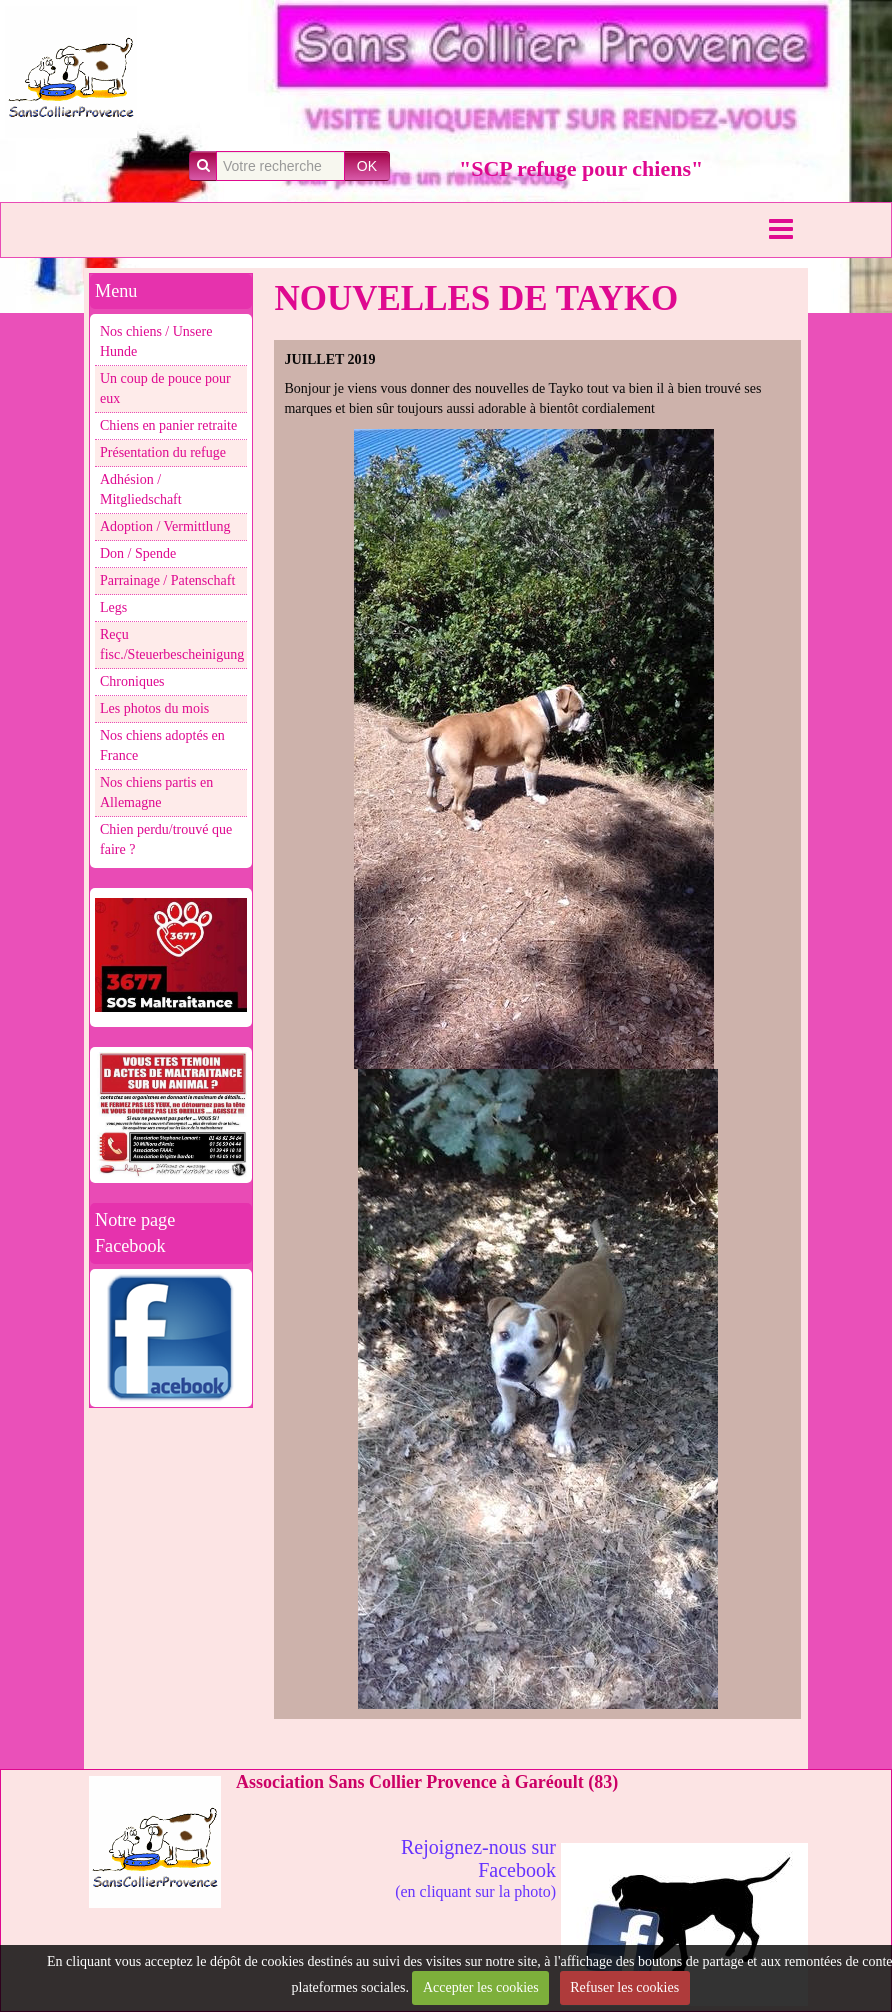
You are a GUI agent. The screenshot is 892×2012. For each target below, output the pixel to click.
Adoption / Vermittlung (165, 526)
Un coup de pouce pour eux (165, 388)
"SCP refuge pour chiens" (581, 168)
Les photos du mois (154, 708)
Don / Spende (138, 553)
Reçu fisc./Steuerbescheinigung (172, 644)
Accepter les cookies (481, 1987)
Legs (113, 607)
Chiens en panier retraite (168, 425)
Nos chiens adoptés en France (162, 745)
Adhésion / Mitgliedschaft (141, 489)
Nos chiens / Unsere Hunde (156, 341)
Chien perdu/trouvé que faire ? (166, 839)
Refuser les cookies (624, 1987)
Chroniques (132, 681)
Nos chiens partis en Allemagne (156, 792)
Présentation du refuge (163, 452)
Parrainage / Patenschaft (167, 580)
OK (367, 166)
